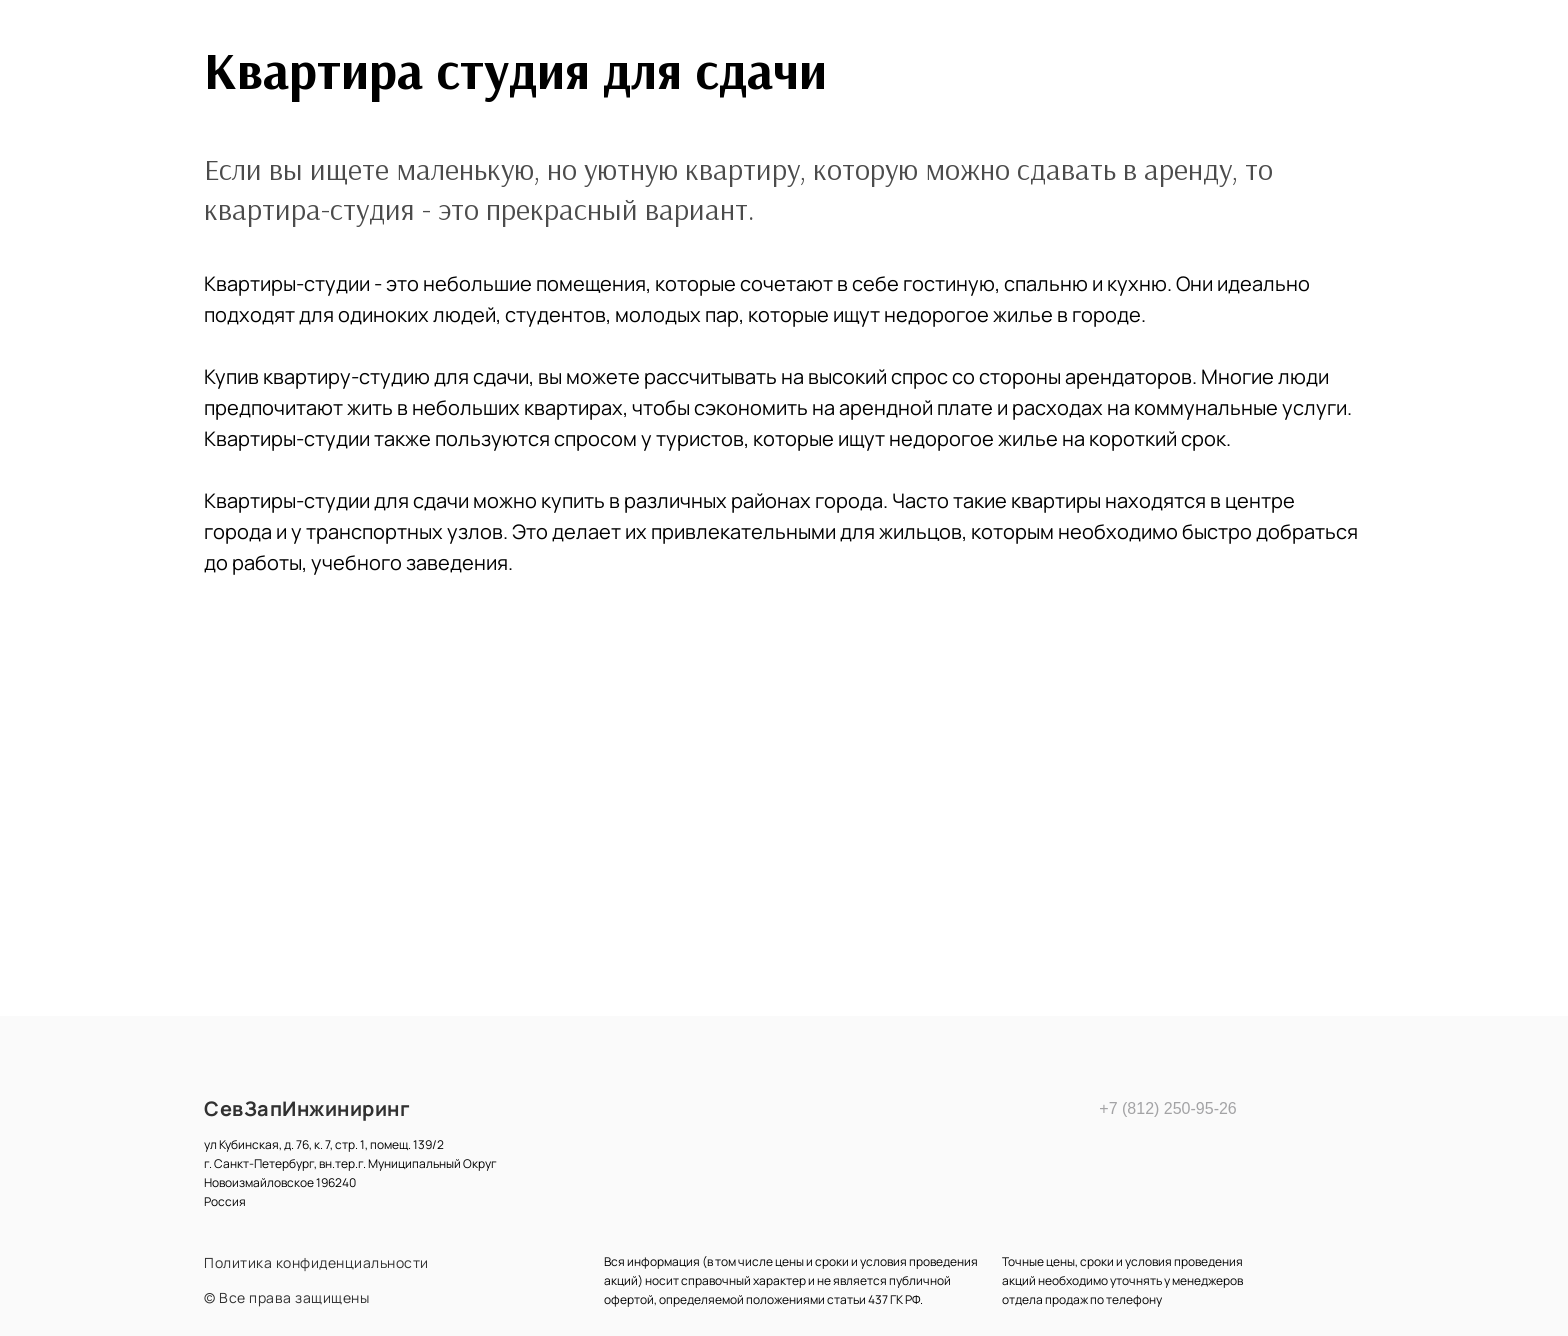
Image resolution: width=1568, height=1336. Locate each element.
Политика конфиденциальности (316, 1262)
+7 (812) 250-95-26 (1164, 1108)
